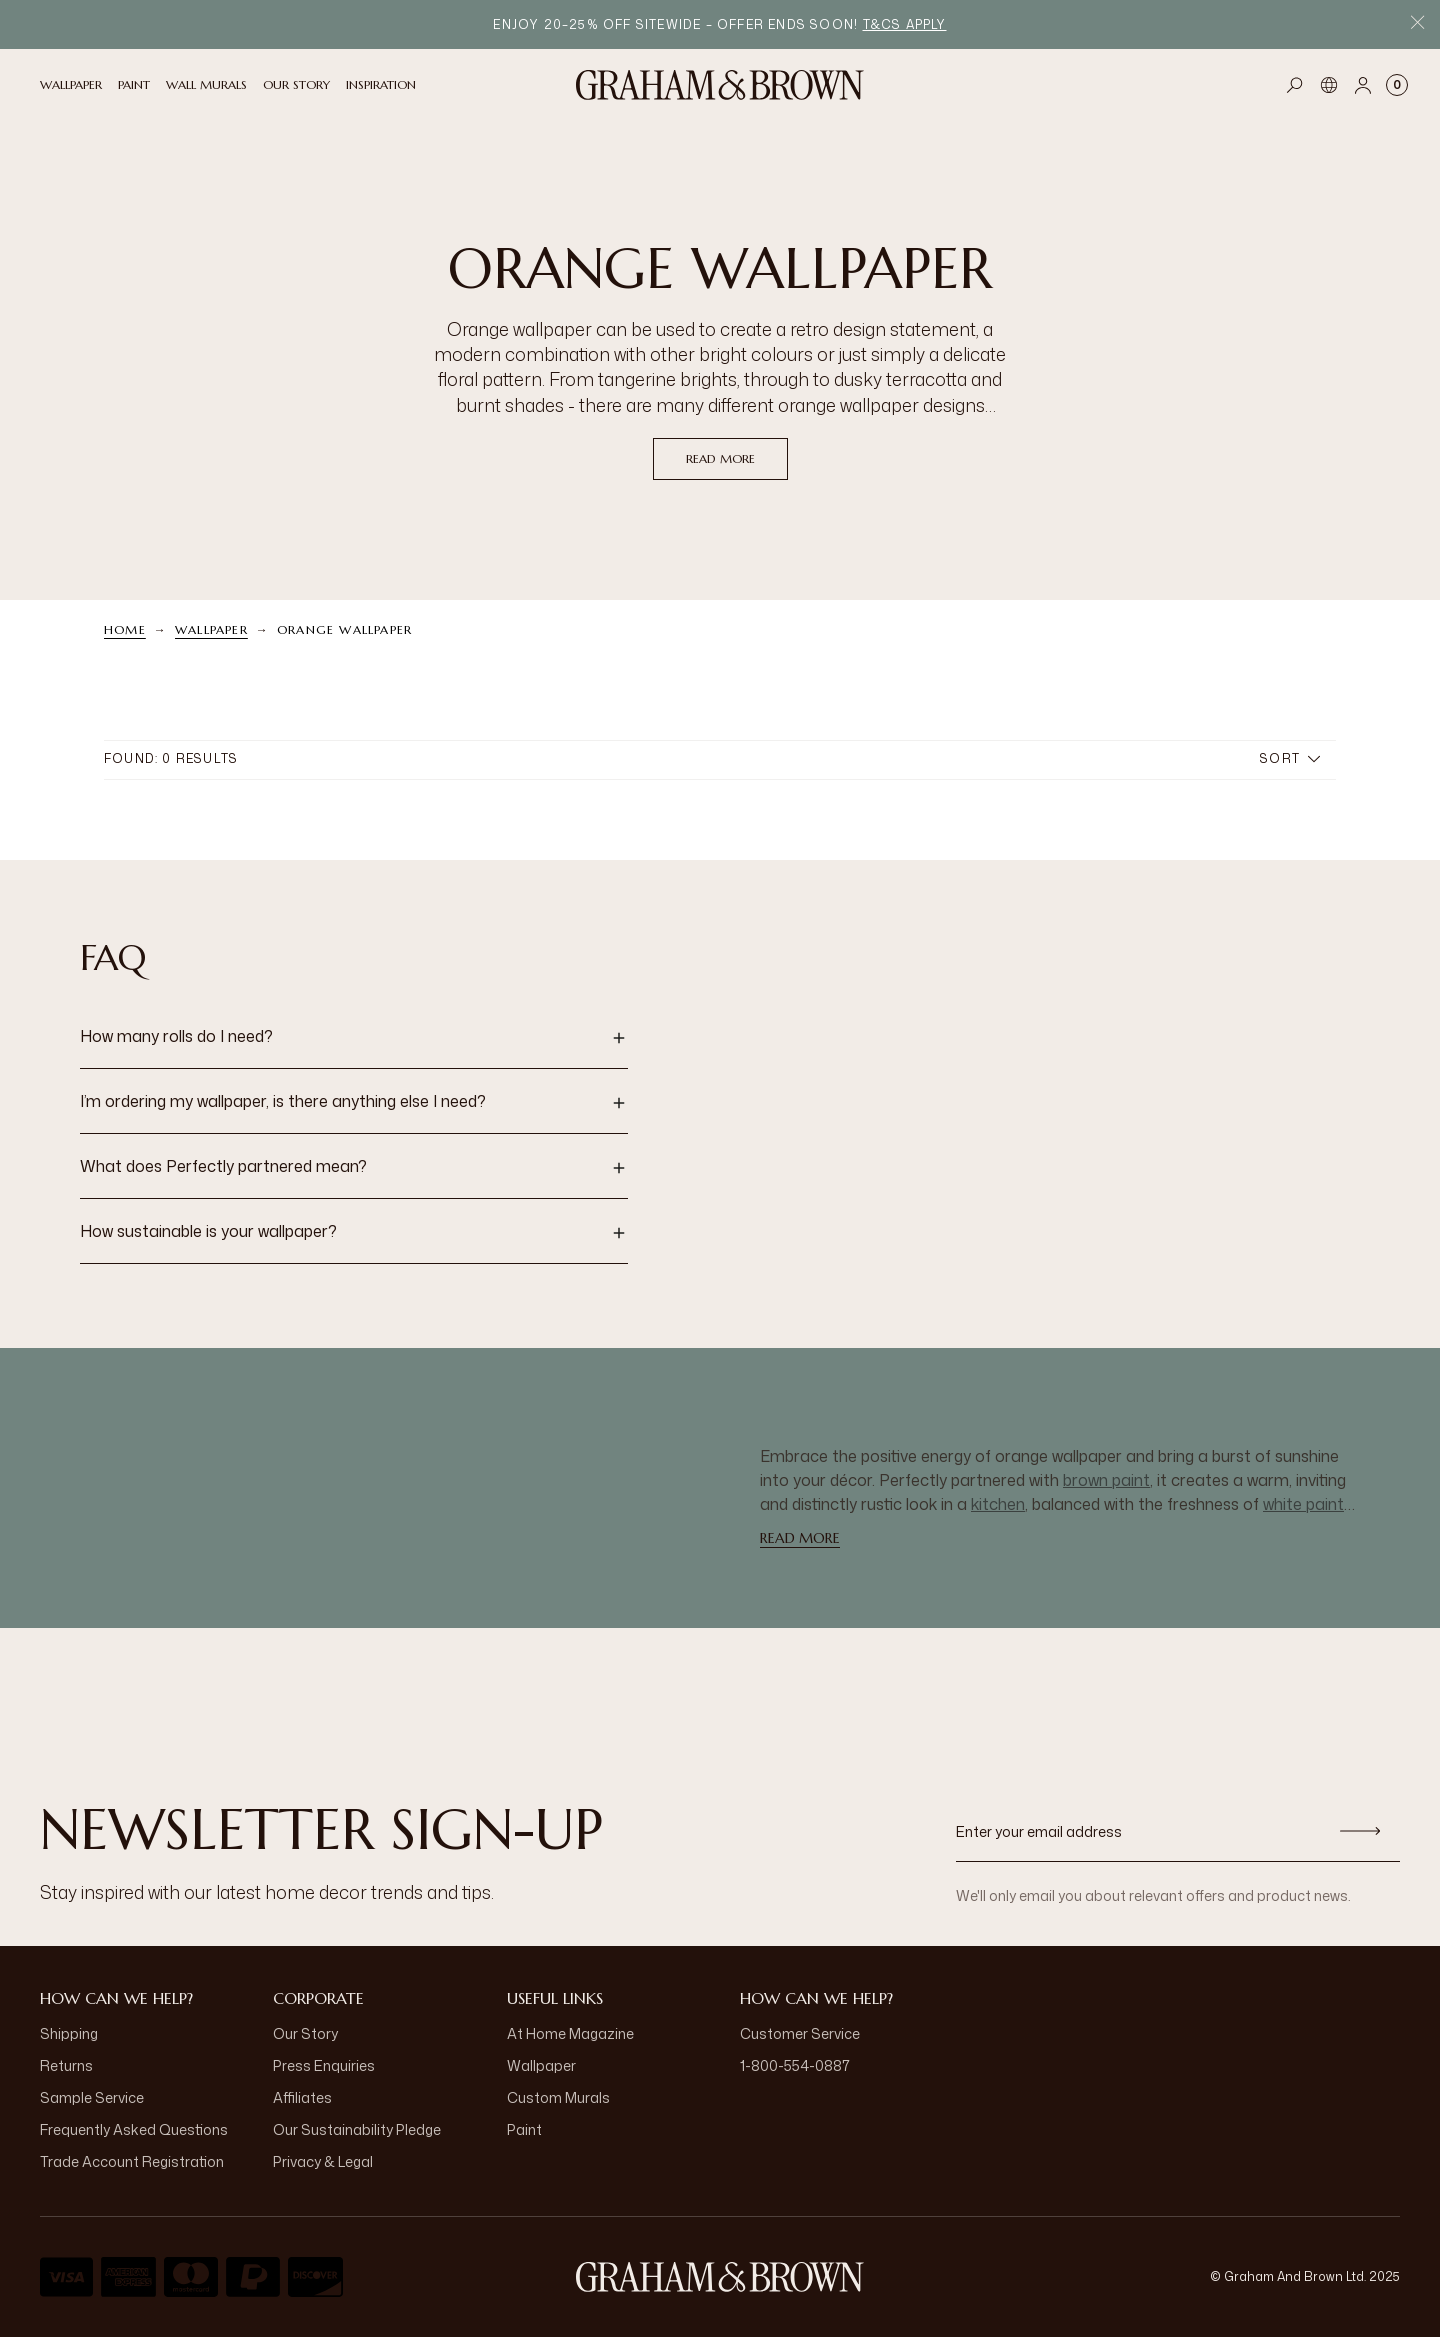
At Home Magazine (570, 2033)
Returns (66, 2065)
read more (720, 458)
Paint (524, 2129)
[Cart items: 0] (1397, 85)
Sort (1290, 758)
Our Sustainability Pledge (357, 2129)
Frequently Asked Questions (134, 2129)
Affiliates (302, 2097)
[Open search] (1295, 85)
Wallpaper (211, 629)
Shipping (69, 2033)
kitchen (998, 1504)
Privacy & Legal (323, 2161)
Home (125, 629)
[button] (354, 1038)
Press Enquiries (324, 2065)
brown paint (1106, 1480)
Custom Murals (558, 2097)
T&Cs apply (905, 24)
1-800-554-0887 (795, 2065)
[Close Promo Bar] (1417, 24)
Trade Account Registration (132, 2161)
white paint (1303, 1504)
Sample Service (92, 2097)
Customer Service (800, 2033)
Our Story (305, 2033)
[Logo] (720, 85)
